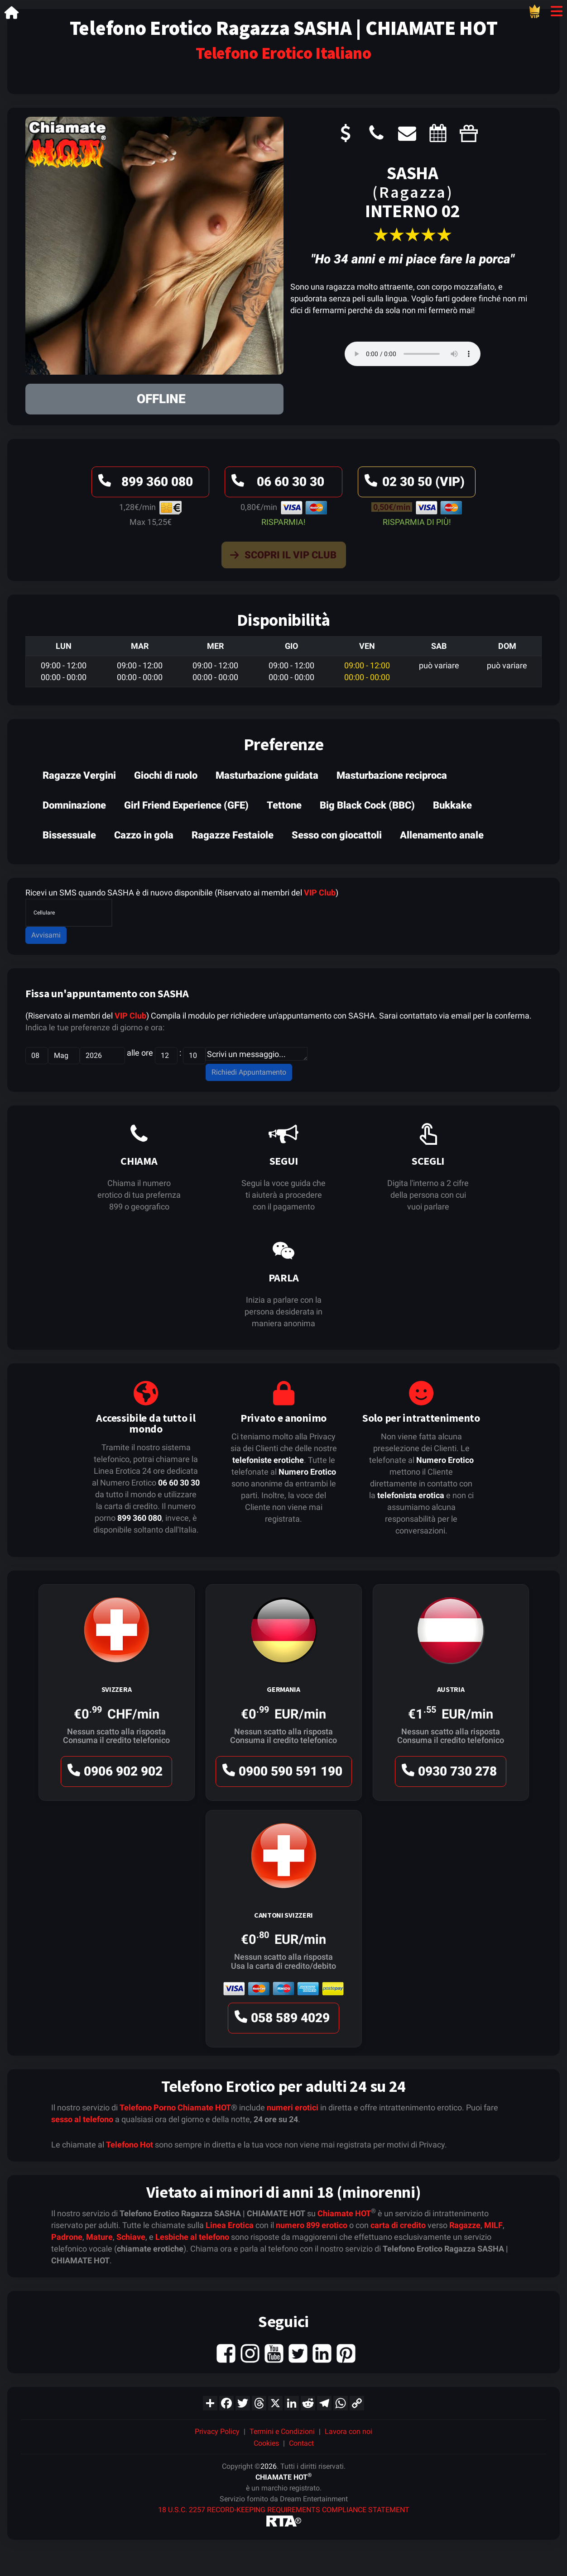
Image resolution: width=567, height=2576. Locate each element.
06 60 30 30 (276, 484)
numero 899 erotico (311, 2225)
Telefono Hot (129, 2144)
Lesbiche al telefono (192, 2237)
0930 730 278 (448, 1773)
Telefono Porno (148, 2107)
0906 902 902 (114, 1773)
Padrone (66, 2237)
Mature (99, 2237)
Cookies (266, 2443)
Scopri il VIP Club (281, 557)
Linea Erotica (230, 2225)
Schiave (130, 2237)
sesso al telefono (82, 2119)
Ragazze (465, 2225)
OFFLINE (161, 398)
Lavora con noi (348, 2431)
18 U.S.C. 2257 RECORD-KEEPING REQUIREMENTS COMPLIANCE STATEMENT (283, 2509)
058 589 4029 (281, 2020)
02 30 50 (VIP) (413, 484)
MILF (493, 2225)
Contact (301, 2443)
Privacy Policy (217, 2431)
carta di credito (398, 2225)
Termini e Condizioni (282, 2431)
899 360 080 (144, 484)
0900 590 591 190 (281, 1773)
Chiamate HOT (204, 2107)
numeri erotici (292, 2107)
